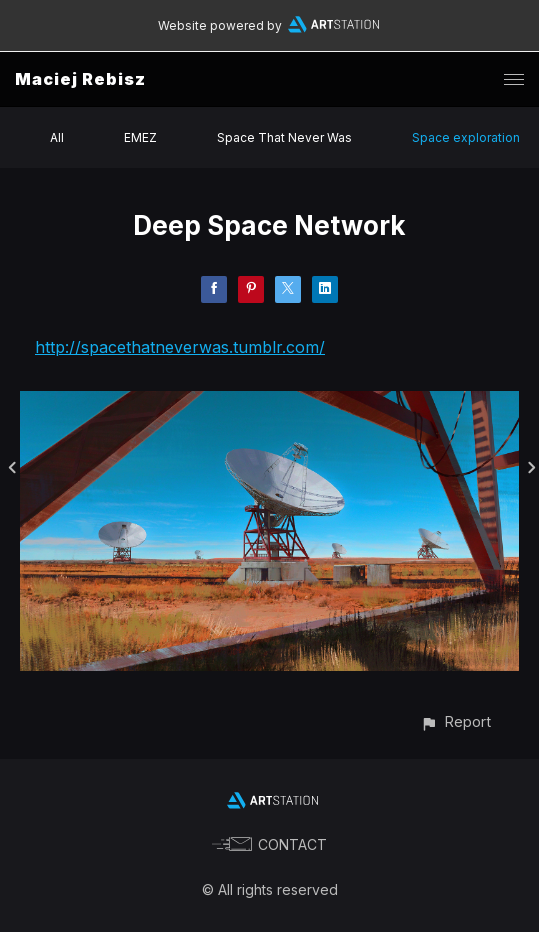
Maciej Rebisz (80, 79)
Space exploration (466, 137)
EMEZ (140, 137)
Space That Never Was (284, 137)
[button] (455, 721)
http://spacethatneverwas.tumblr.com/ (180, 347)
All (57, 137)
